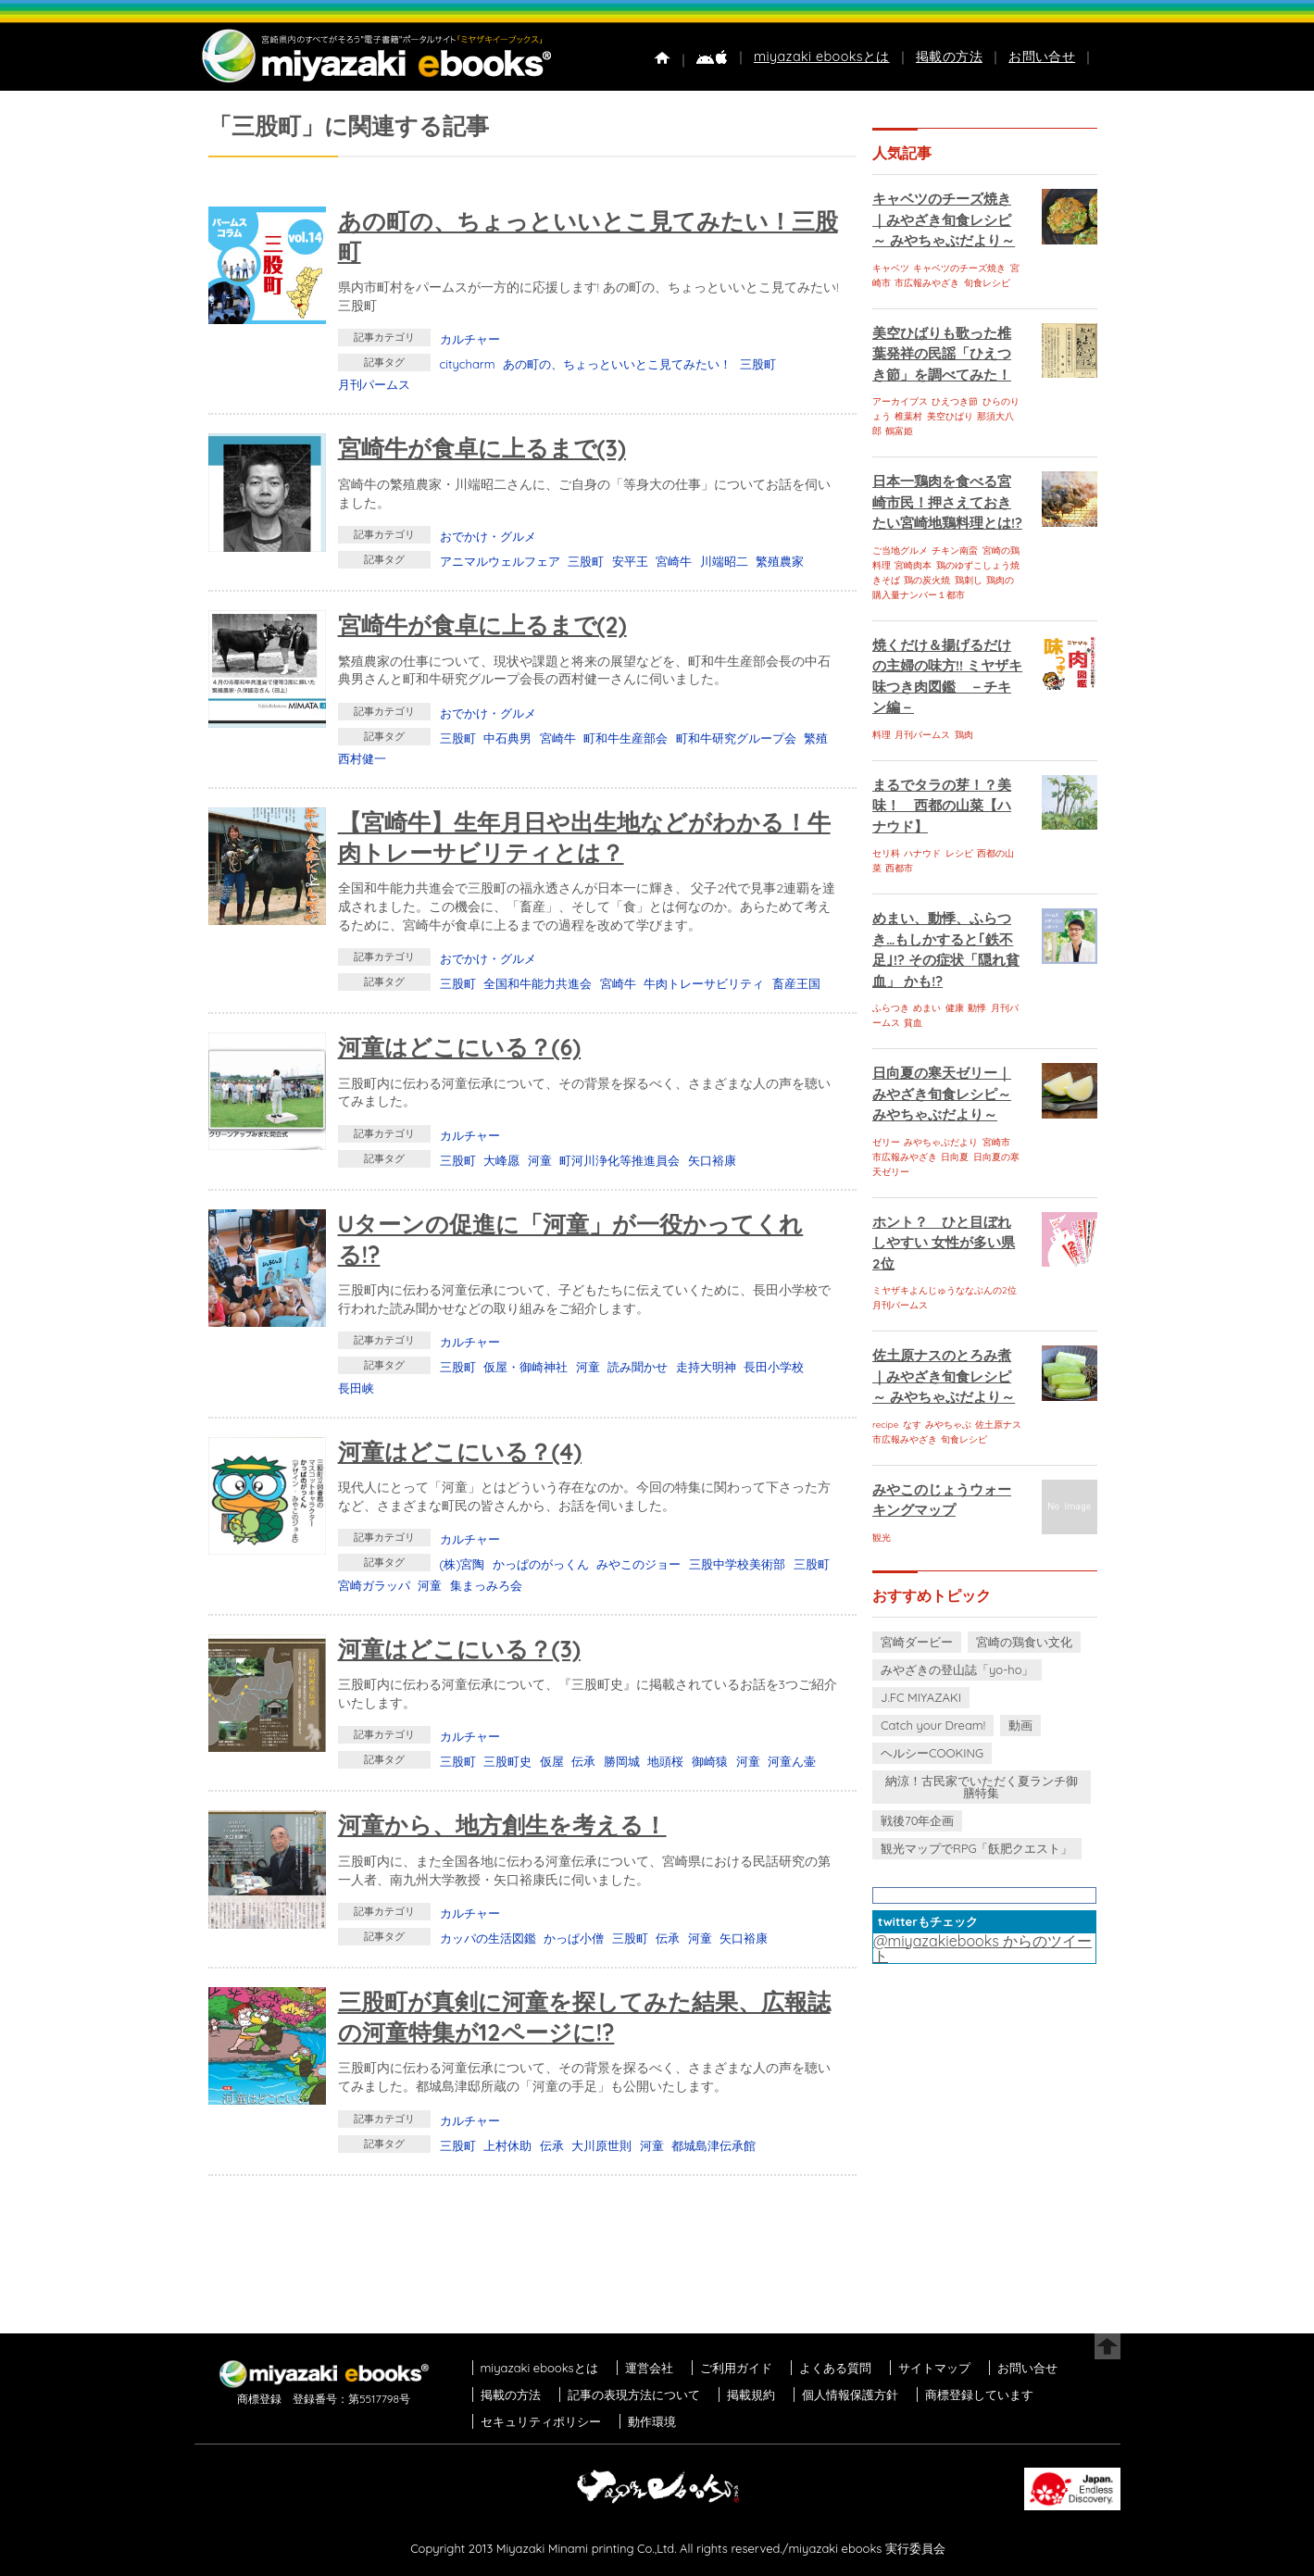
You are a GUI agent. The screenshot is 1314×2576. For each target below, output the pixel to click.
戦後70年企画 (917, 1820)
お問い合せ (1041, 56)
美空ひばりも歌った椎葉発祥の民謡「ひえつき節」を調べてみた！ (941, 353)
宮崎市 (996, 1142)
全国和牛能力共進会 (537, 983)
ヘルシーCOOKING (932, 1752)
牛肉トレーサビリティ (704, 983)
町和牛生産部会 (625, 738)
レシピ (959, 853)
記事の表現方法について (634, 2394)
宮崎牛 (674, 561)
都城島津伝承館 (713, 2145)
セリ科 (886, 853)
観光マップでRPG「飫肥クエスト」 (977, 1848)
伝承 (583, 1761)
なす (912, 1425)
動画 (1020, 1725)
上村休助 (507, 2145)
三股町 (758, 363)
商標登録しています (979, 2394)
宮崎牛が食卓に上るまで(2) (482, 624)
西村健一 (362, 758)
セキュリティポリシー (541, 2421)
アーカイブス (900, 401)
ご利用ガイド (736, 2367)
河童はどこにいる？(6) (460, 1046)
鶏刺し (968, 580)
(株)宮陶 (462, 1564)
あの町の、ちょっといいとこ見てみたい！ (617, 363)
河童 (540, 1160)
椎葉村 (908, 416)
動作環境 (652, 2421)
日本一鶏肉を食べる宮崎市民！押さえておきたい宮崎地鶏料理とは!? (947, 501)
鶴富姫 (899, 431)
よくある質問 (835, 2367)
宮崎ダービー (917, 1641)
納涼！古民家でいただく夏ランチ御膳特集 (981, 1786)
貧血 (913, 1023)
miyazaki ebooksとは (822, 56)
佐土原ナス (998, 1425)
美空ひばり (950, 416)
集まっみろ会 (486, 1585)
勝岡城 (622, 1761)
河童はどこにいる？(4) (460, 1451)
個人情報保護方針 (850, 2394)
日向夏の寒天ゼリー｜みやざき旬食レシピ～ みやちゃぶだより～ (941, 1093)
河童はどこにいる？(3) (459, 1648)
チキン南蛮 (955, 550)
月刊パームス (374, 384)
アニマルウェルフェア (500, 561)
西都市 (899, 868)
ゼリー (886, 1142)
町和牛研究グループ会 (736, 738)
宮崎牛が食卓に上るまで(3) (482, 447)
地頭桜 (665, 1761)
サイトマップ (934, 2367)
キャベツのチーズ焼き (959, 268)
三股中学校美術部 (737, 1564)
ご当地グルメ (900, 550)
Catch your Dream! (933, 1725)
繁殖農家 (780, 561)
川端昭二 (724, 561)
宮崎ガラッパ (374, 1585)
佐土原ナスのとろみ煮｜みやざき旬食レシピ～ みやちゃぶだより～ (943, 1376)
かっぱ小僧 (574, 1938)
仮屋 (552, 1761)
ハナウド (922, 853)
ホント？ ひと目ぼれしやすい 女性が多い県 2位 (943, 1242)
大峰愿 (501, 1160)
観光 (881, 1538)
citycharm (467, 363)
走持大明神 (706, 1366)
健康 (954, 1008)
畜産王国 (796, 983)
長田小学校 (774, 1366)
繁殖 (816, 738)
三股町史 (507, 1761)
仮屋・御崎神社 (525, 1366)
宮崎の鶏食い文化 (1024, 1641)
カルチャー (470, 338)
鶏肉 (964, 735)
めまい (927, 1008)
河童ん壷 (792, 1761)
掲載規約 (751, 2394)
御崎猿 (710, 1761)
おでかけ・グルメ (488, 536)
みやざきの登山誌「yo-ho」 (957, 1669)
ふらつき (890, 1008)
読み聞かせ (637, 1366)
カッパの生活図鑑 (488, 1938)
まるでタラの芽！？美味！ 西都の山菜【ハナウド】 (941, 805)
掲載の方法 (949, 56)
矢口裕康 (712, 1160)
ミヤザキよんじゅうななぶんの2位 (944, 1290)
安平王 (630, 561)
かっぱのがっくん (541, 1564)
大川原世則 (601, 2145)
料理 (881, 735)
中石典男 (507, 738)
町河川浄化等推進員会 (619, 1160)
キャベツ (890, 268)
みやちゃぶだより (941, 1142)
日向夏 (955, 1157)
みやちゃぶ (948, 1425)
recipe (885, 1425)
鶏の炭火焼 (927, 580)
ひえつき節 (955, 401)
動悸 (977, 1008)
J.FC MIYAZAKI (921, 1697)
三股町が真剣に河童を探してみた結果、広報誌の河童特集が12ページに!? (584, 2016)
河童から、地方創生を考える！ (502, 1824)
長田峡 (356, 1388)
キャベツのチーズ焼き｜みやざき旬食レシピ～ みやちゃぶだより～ (943, 219)
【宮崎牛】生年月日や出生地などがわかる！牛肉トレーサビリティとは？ (584, 837)
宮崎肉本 (913, 565)
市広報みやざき (927, 283)
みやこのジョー (638, 1564)
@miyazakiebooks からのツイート (982, 1948)
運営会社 (649, 2367)
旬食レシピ (987, 283)
